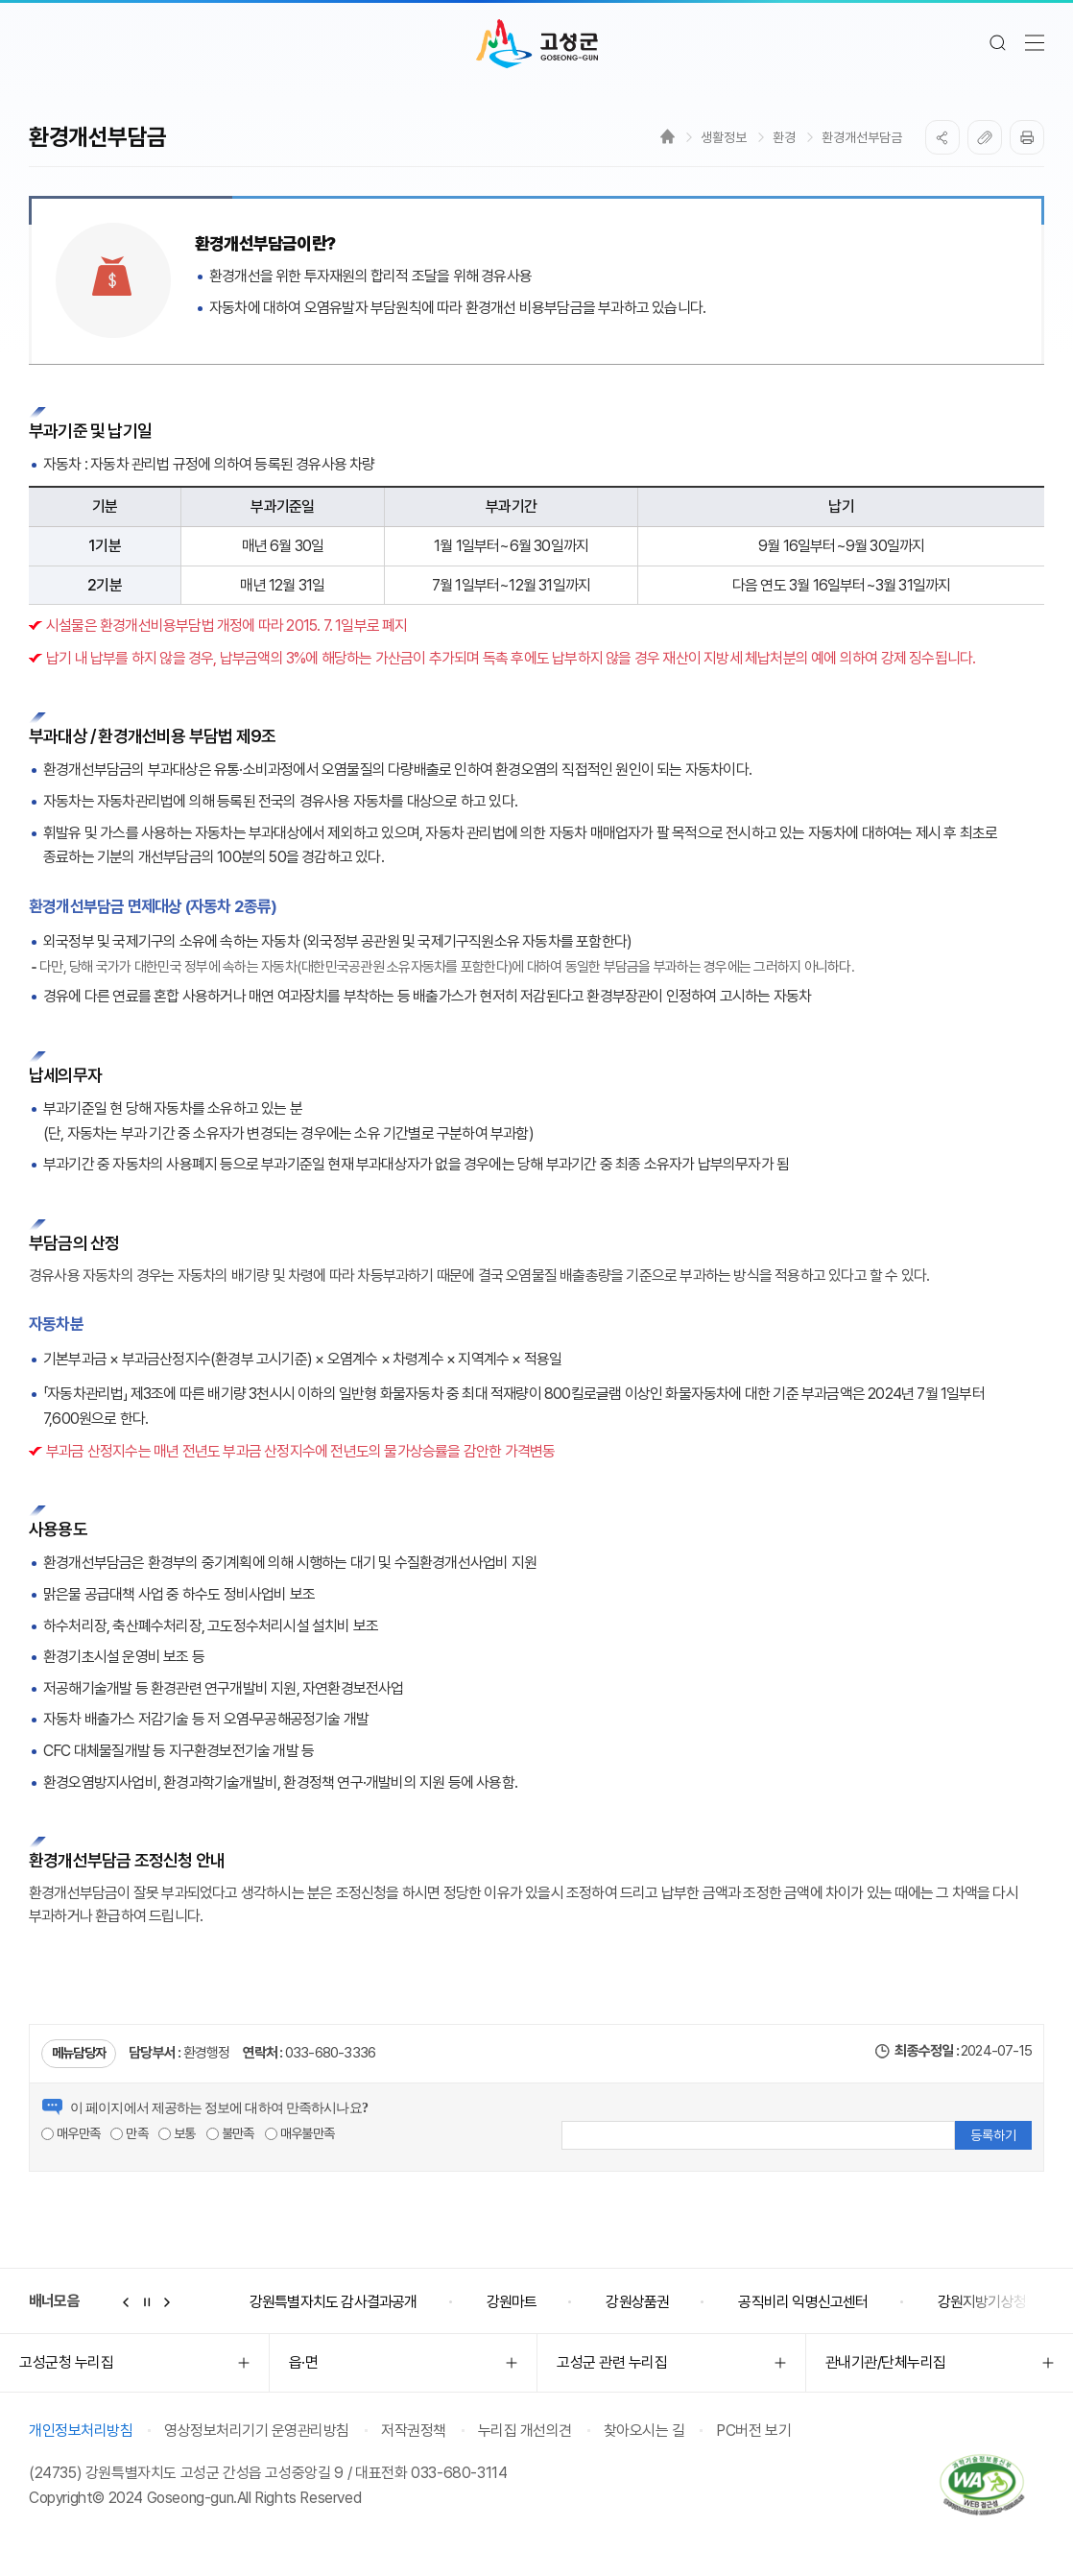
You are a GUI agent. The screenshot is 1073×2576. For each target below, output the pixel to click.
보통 (177, 2133)
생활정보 (724, 137)
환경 (784, 137)
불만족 (230, 2133)
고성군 (537, 44)
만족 (129, 2133)
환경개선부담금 (862, 137)
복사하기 (984, 137)
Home (667, 136)
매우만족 (70, 2133)
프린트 (1027, 137)
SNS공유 (942, 137)
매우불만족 (299, 2133)
